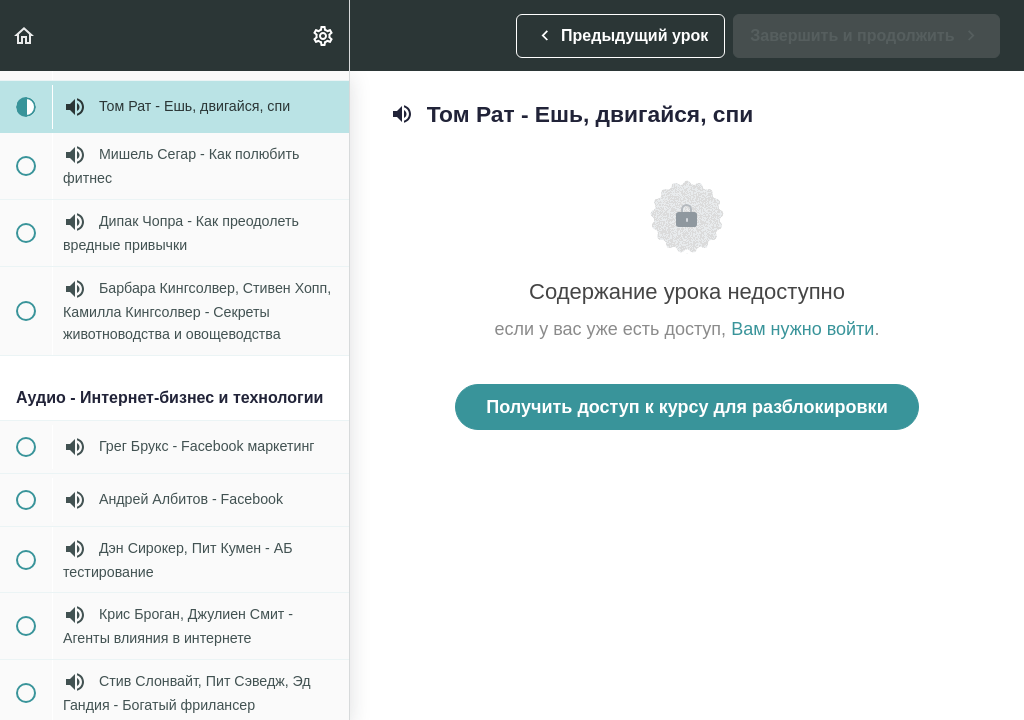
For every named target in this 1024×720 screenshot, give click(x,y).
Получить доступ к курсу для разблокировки (686, 407)
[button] (25, 35)
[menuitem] (324, 35)
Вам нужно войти (802, 329)
